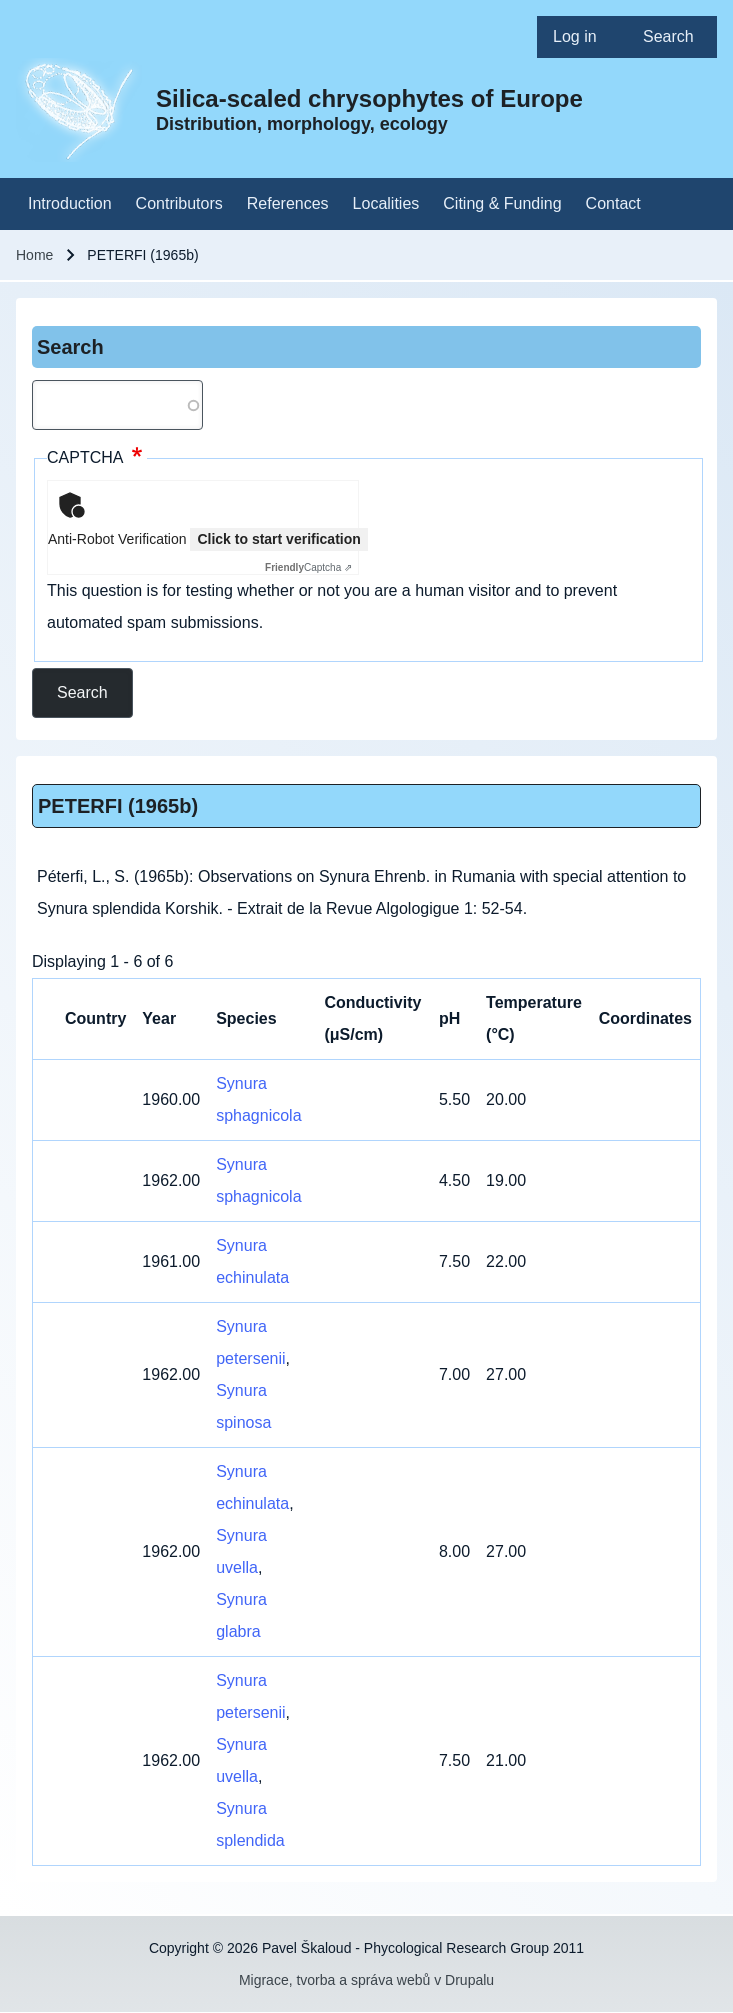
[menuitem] (582, 37)
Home (34, 255)
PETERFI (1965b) (118, 806)
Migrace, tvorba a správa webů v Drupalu (366, 1980)
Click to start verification (278, 539)
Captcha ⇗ (308, 567)
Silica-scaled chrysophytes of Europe (369, 98)
